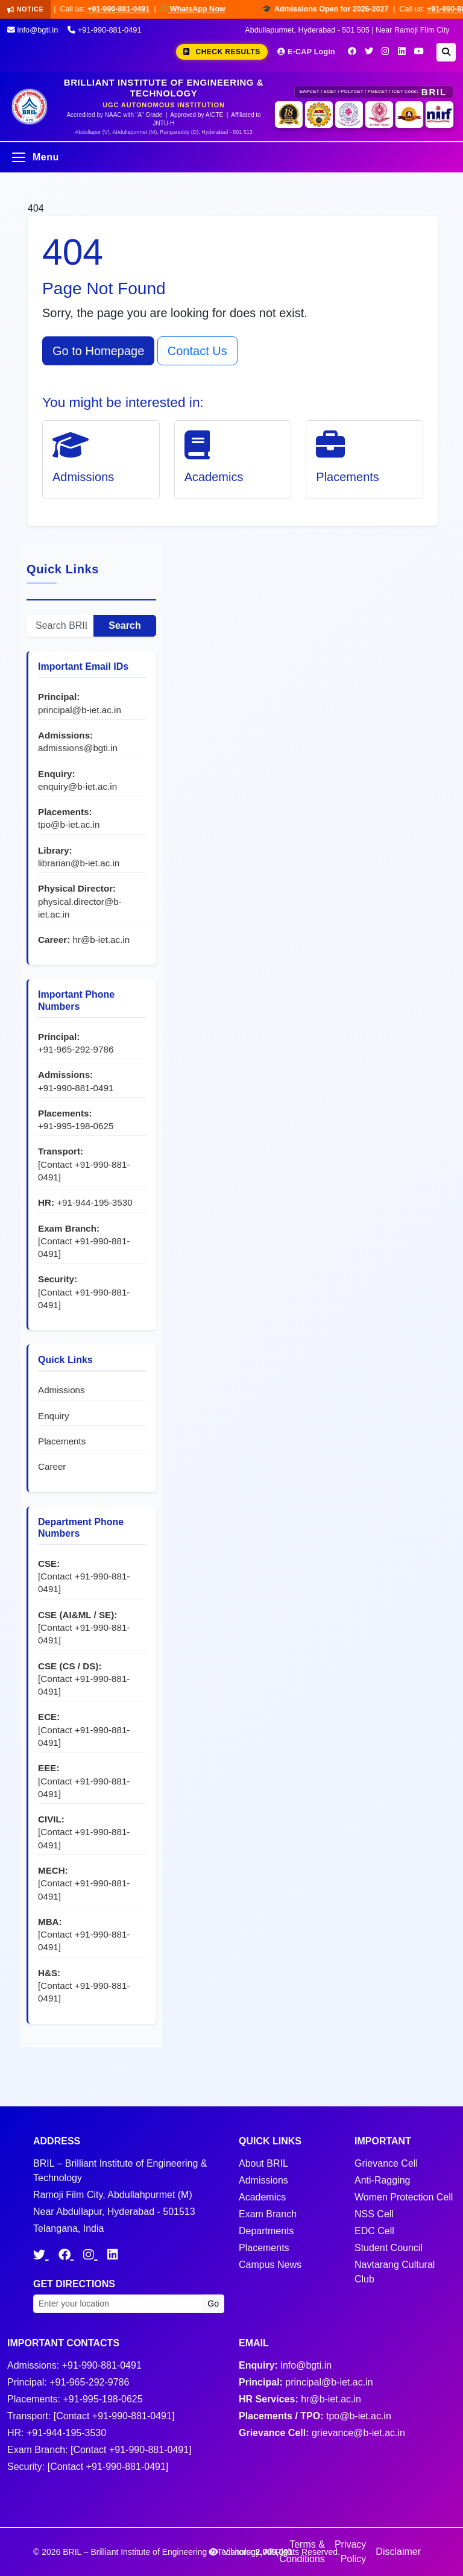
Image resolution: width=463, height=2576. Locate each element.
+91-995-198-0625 (75, 1126)
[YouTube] (419, 51)
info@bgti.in (32, 29)
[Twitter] (369, 51)
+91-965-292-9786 (75, 1049)
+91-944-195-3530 (94, 1202)
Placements (62, 1441)
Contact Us (197, 350)
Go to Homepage (98, 350)
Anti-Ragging (382, 2180)
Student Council (388, 2248)
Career (52, 1466)
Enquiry (53, 1416)
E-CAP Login (306, 52)
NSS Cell (374, 2214)
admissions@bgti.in (78, 748)
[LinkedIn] (402, 51)
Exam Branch (268, 2214)
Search (124, 625)
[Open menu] (231, 157)
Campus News (270, 2265)
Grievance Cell (386, 2163)
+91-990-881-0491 (127, 9)
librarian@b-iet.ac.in (78, 863)
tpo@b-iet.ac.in (68, 824)
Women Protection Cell (403, 2197)
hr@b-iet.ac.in (101, 939)
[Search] (446, 52)
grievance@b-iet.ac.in (358, 2433)
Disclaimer (398, 2551)
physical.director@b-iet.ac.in (80, 907)
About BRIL (263, 2163)
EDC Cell (374, 2231)
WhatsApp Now (201, 8)
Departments (266, 2231)
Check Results (221, 52)
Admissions (61, 1390)
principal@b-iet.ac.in (79, 710)
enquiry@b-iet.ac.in (77, 786)
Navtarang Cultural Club (394, 2272)
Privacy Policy (350, 2551)
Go (213, 2303)
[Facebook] (352, 51)
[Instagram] (385, 51)
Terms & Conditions (302, 2551)
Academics (262, 2197)
